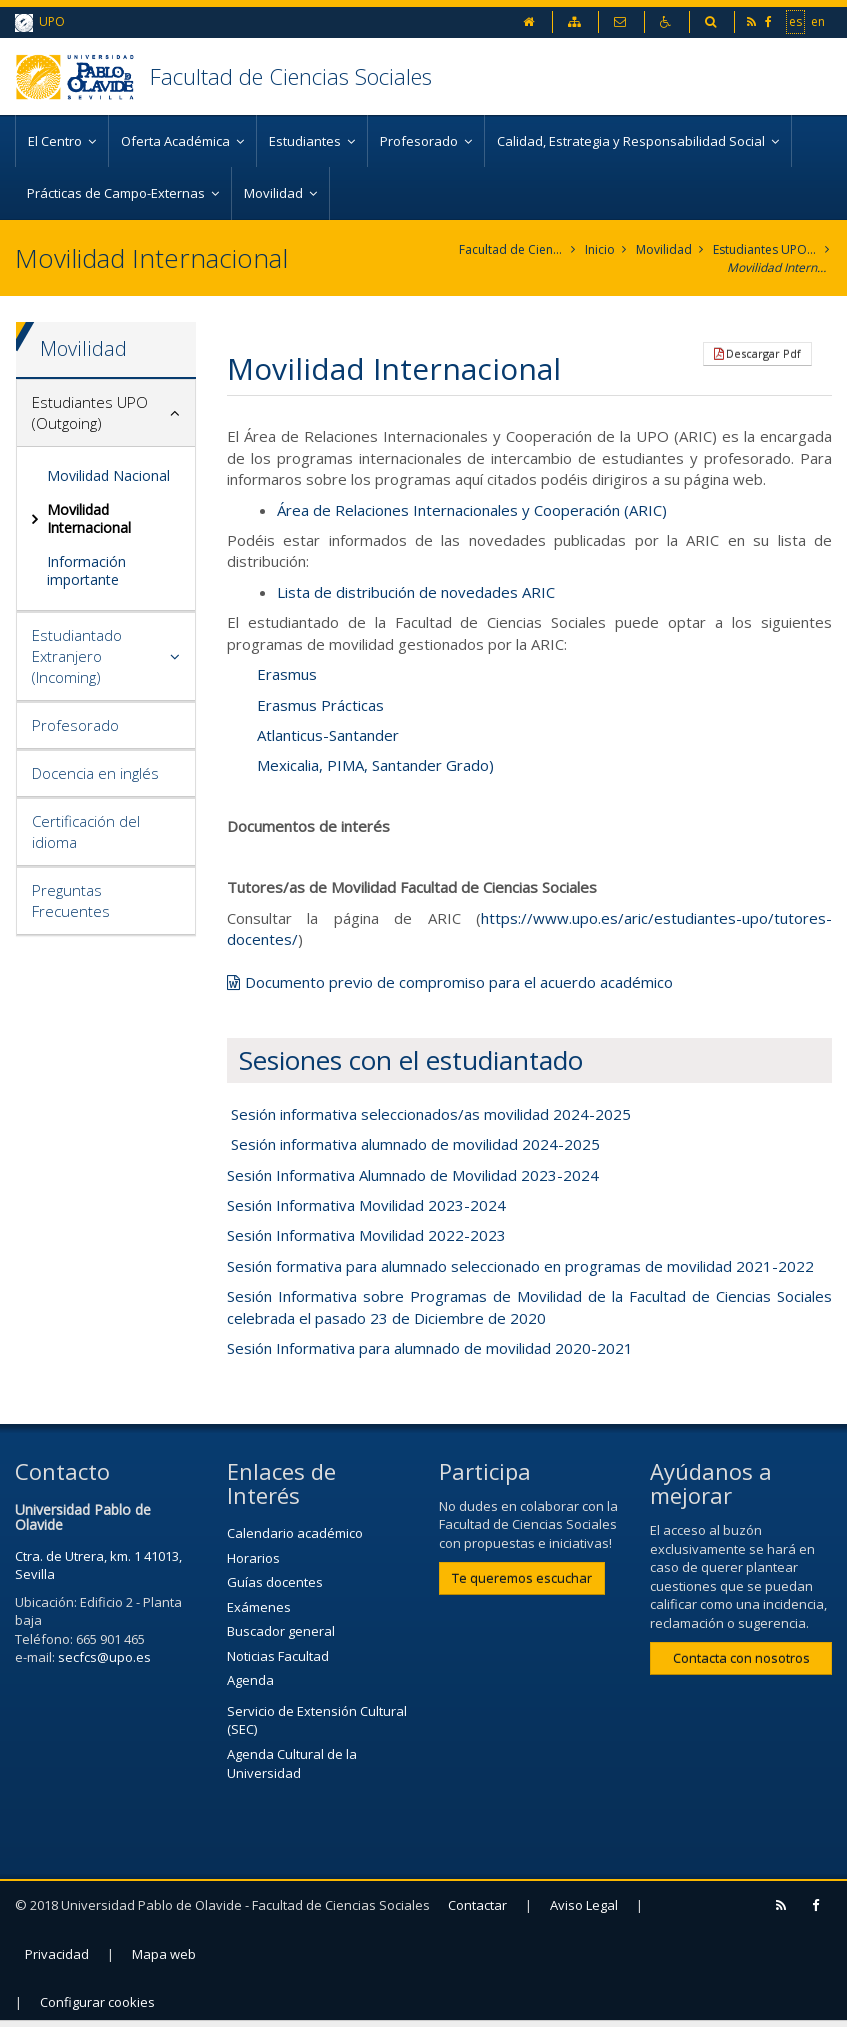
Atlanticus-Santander (328, 735)
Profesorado (75, 725)
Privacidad (57, 1954)
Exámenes (259, 1607)
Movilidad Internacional (779, 267)
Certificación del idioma (86, 831)
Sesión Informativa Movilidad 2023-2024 (366, 1205)
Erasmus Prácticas (320, 705)
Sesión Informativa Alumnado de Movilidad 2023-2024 (413, 1175)
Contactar (477, 1905)
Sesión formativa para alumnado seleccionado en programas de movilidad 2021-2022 (520, 1266)
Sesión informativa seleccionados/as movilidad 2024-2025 (431, 1114)
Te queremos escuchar (522, 1578)
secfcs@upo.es (104, 1657)
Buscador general (281, 1631)
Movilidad (664, 249)
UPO (40, 22)
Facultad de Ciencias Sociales (291, 76)
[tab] (106, 413)
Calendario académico (295, 1533)
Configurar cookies (97, 2002)
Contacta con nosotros (741, 1658)
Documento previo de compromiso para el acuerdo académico (459, 982)
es (795, 21)
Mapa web (164, 1954)
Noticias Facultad (278, 1656)
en (818, 21)
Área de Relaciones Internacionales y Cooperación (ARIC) (472, 510)
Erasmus (287, 674)
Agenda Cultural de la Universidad (292, 1763)
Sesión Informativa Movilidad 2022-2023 (366, 1235)
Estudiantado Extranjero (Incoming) (77, 656)
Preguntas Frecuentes (71, 900)
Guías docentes (275, 1582)
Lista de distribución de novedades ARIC (416, 592)
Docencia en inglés (95, 773)
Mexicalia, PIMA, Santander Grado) (375, 765)
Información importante (86, 570)
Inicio (600, 249)
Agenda (250, 1680)
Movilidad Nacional (108, 475)
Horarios (253, 1558)
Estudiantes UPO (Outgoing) (765, 249)
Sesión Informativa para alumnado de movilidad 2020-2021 (430, 1348)
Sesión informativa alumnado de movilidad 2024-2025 (415, 1144)
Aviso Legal (584, 1905)
